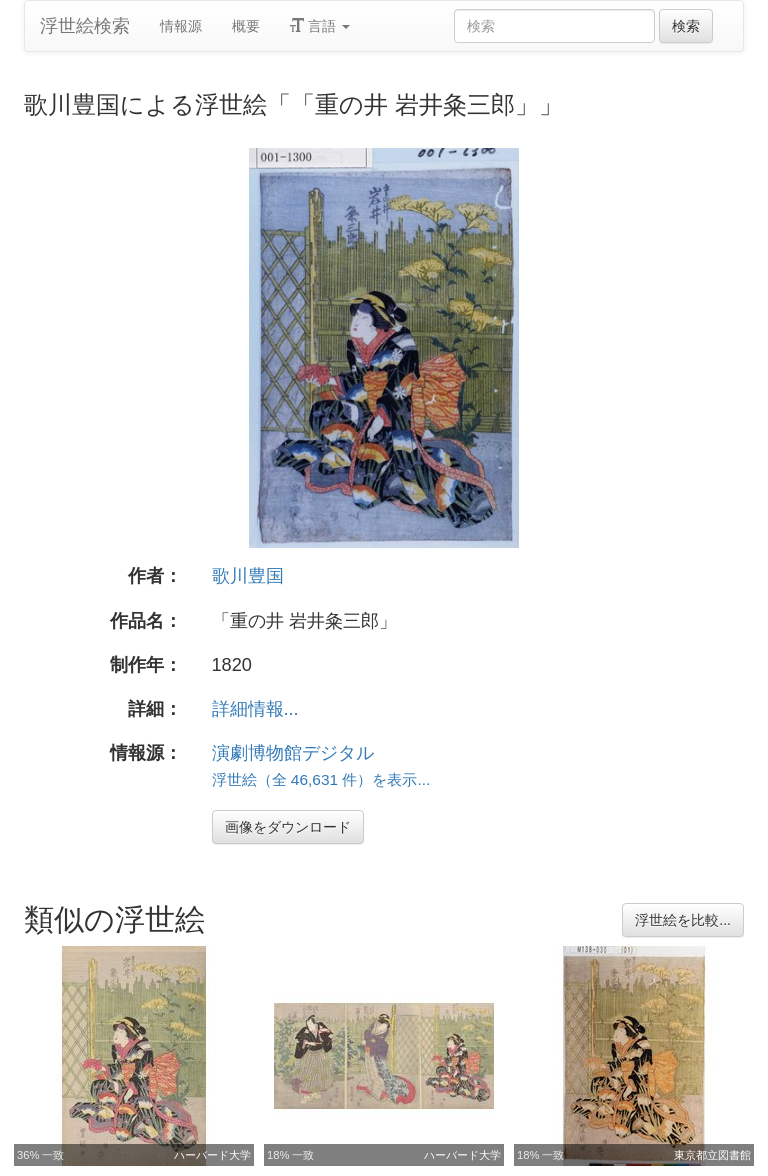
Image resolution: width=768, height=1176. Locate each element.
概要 (246, 26)
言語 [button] (320, 26)
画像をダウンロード (288, 827)
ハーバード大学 (212, 1155)
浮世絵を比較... (683, 920)
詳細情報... (255, 709)
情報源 (181, 26)
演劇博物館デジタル (293, 753)
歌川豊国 (248, 576)
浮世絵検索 (85, 26)
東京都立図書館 (712, 1155)
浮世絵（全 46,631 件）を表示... (321, 779)
